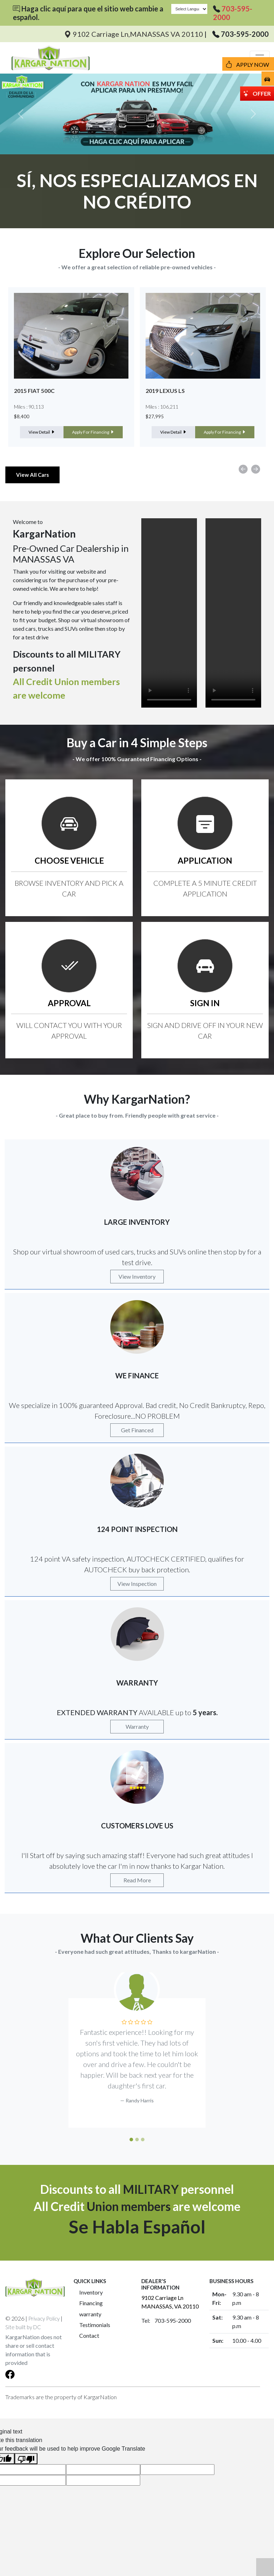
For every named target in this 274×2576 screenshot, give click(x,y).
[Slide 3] (142, 2139)
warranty (90, 2314)
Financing (91, 2303)
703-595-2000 (245, 34)
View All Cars (32, 474)
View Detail (42, 432)
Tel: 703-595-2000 (166, 2320)
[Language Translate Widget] (189, 9)
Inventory (91, 2292)
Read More (137, 1880)
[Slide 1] (131, 2139)
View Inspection (137, 1583)
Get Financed (137, 1430)
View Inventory (137, 1276)
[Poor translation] (26, 2458)
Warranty (137, 1726)
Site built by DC (23, 2327)
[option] (71, 366)
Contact (89, 2335)
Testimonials (94, 2324)
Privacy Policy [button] (44, 2318)
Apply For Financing (93, 432)
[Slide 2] (137, 2139)
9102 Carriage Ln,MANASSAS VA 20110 (134, 34)
